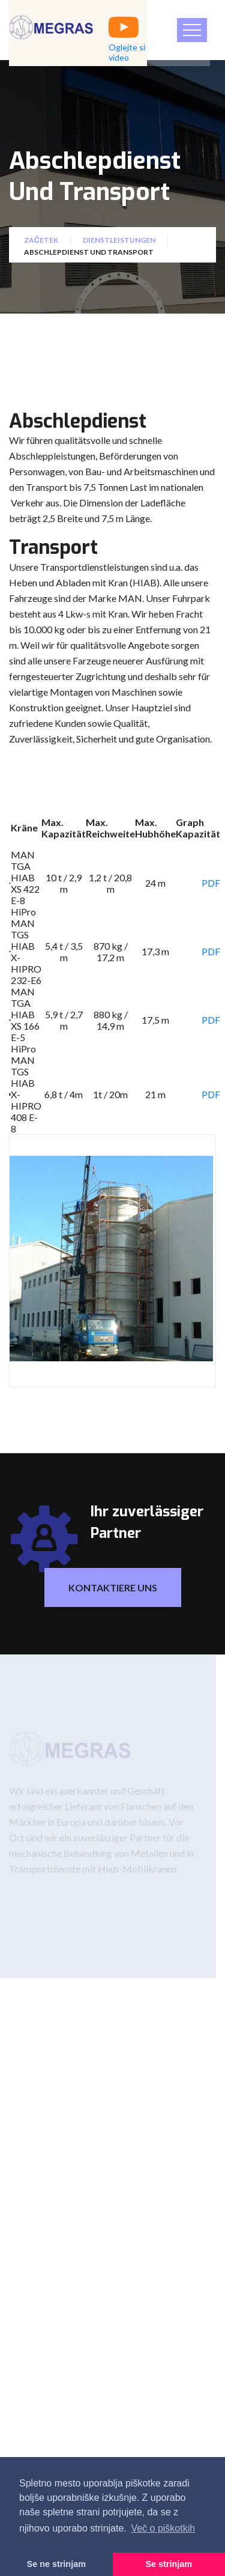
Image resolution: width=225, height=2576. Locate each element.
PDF (211, 883)
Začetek (41, 243)
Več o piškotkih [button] (163, 2528)
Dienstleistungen (119, 243)
